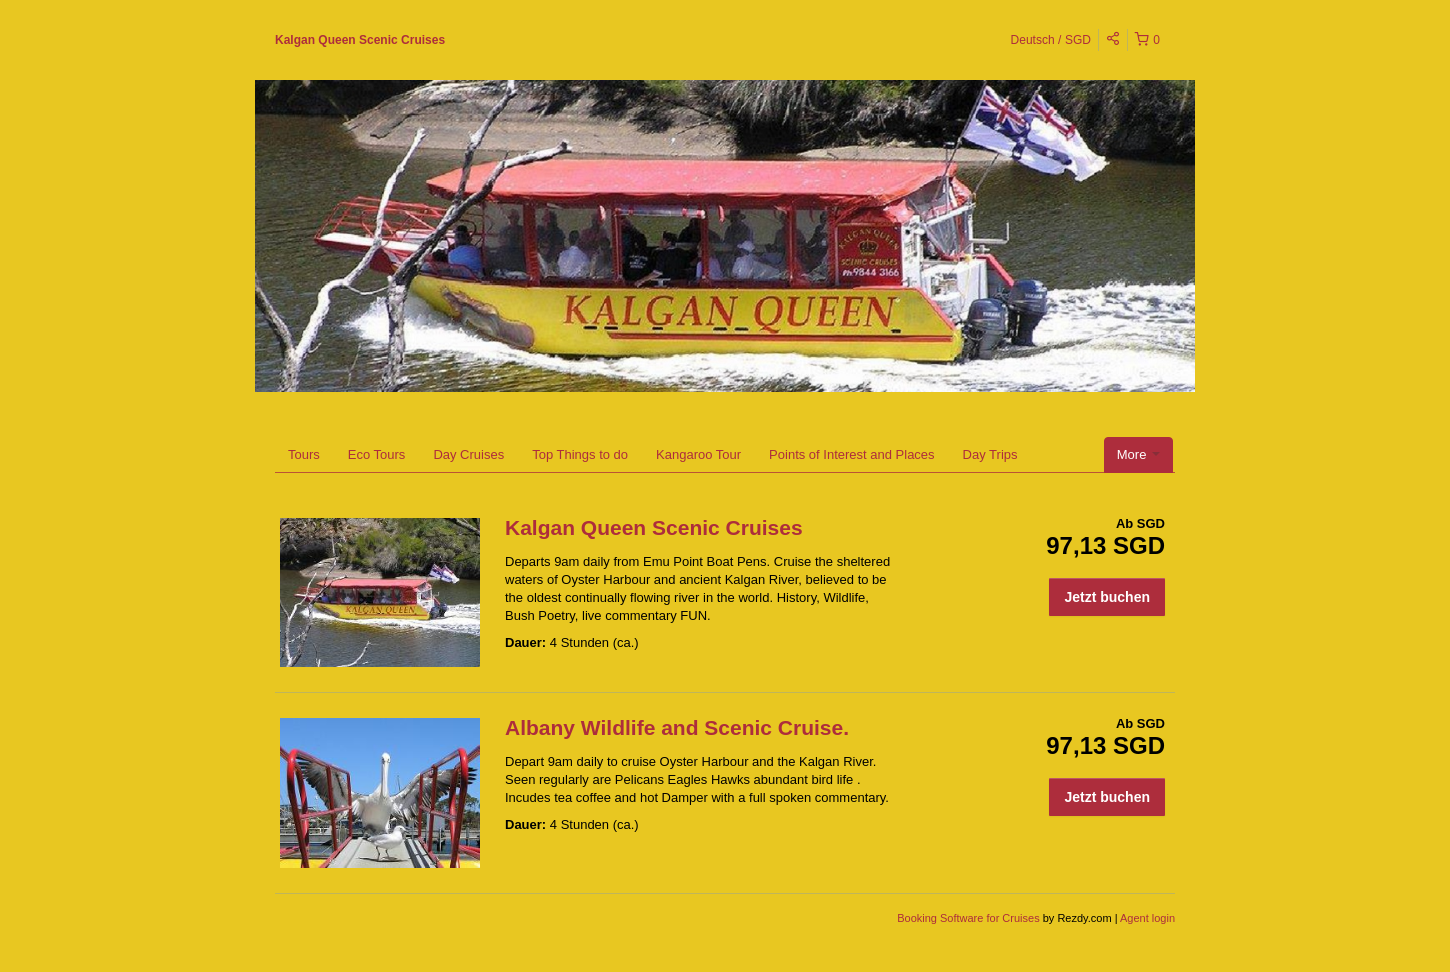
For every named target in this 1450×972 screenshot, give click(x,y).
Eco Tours (377, 454)
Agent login (1147, 918)
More (1138, 454)
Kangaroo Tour (698, 454)
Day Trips (990, 454)
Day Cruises (468, 454)
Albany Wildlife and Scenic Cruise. (677, 727)
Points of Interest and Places (851, 454)
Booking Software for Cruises (970, 918)
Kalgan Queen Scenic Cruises (360, 40)
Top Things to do (580, 454)
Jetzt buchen (1107, 597)
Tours (304, 454)
